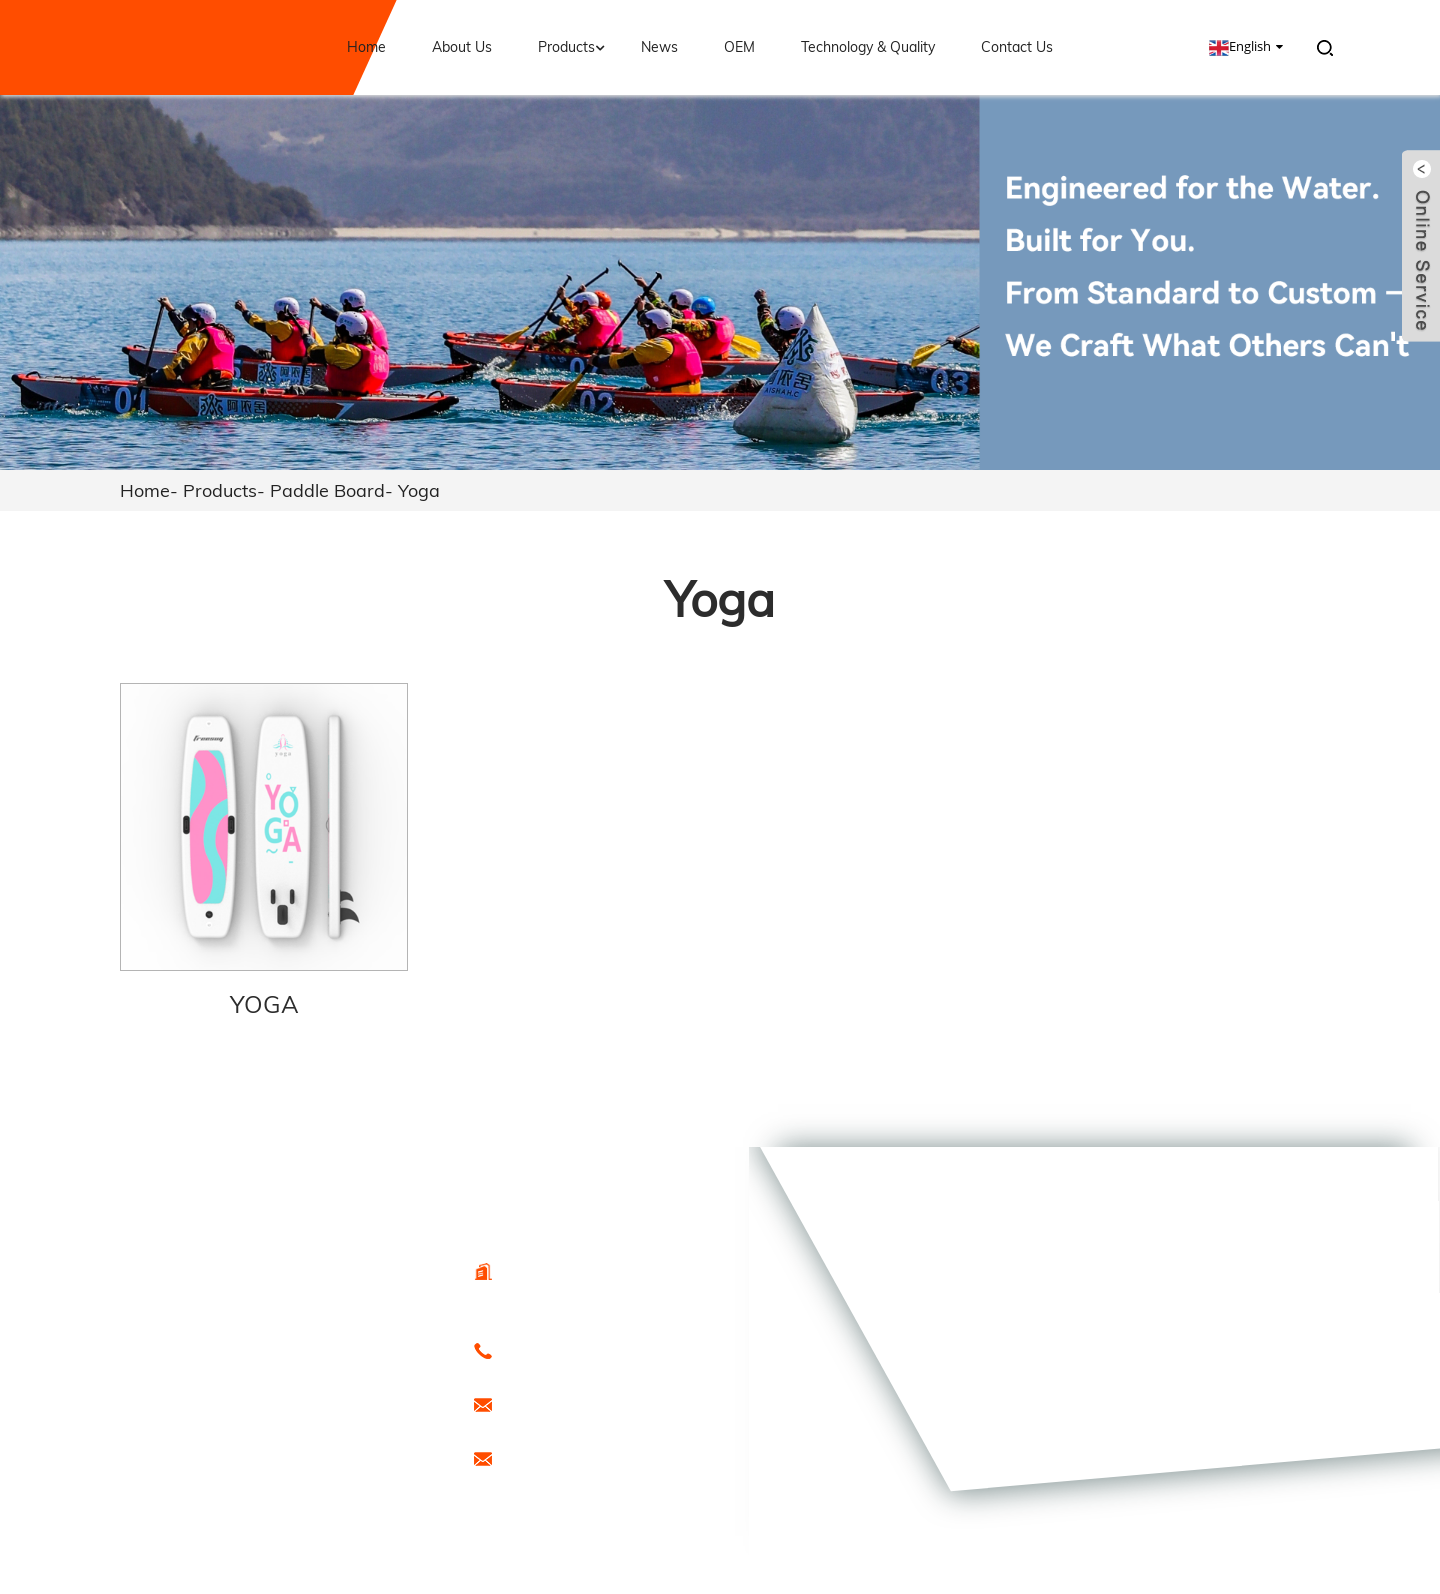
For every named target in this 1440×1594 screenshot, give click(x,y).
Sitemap (366, 1433)
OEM (739, 47)
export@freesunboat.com (576, 1404)
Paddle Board (327, 490)
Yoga (419, 490)
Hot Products (283, 1433)
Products (573, 47)
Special (264, 1454)
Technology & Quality (868, 47)
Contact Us (1017, 47)
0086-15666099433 (558, 1350)
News (659, 47)
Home (366, 47)
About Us (462, 47)
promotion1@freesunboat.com (592, 1458)
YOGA (264, 1004)
